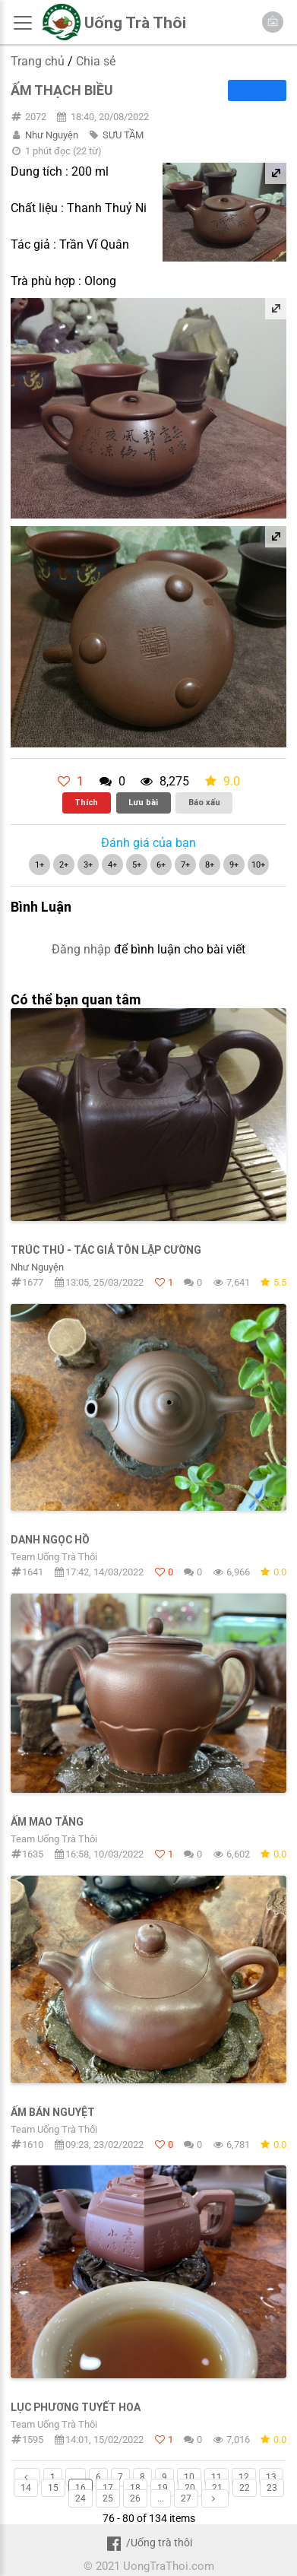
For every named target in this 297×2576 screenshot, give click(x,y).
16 (80, 2487)
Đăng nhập (81, 949)
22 (244, 2487)
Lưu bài (143, 802)
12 (244, 2477)
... (75, 2477)
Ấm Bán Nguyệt (53, 2112)
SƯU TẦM (123, 135)
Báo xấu (204, 802)
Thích (86, 802)
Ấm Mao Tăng (47, 1822)
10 (189, 2477)
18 (135, 2487)
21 (217, 2487)
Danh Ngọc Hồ (50, 1540)
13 (271, 2477)
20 (190, 2487)
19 (162, 2487)
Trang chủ (38, 61)
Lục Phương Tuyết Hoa (76, 2407)
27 (186, 2498)
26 (135, 2498)
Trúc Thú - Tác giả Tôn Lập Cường (106, 1250)
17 (108, 2487)
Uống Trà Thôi (135, 23)
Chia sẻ (95, 61)
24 (80, 2498)
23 (272, 2487)
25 (108, 2498)
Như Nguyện (51, 135)
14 (26, 2487)
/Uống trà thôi (148, 2542)
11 (216, 2477)
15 (53, 2487)
